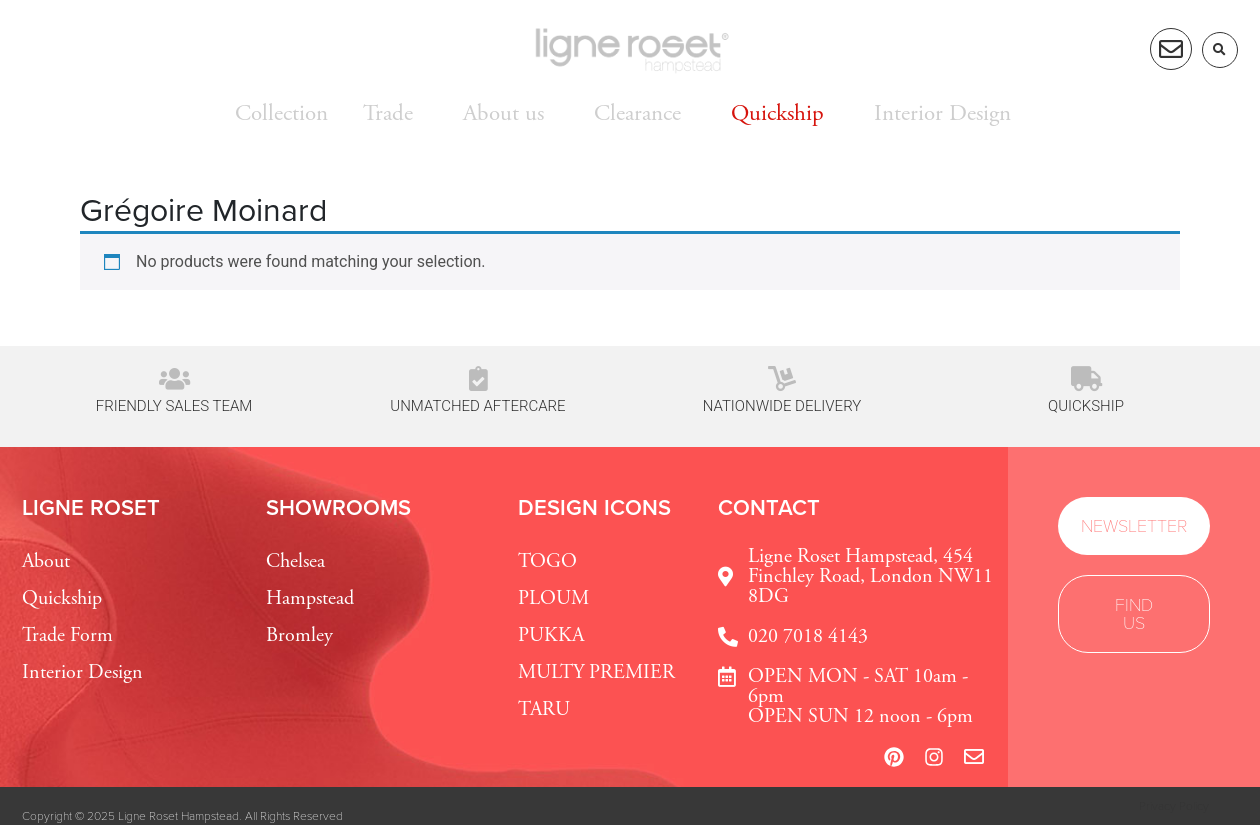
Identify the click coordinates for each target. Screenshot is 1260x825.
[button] (1220, 50)
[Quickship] (1086, 378)
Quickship (1086, 406)
